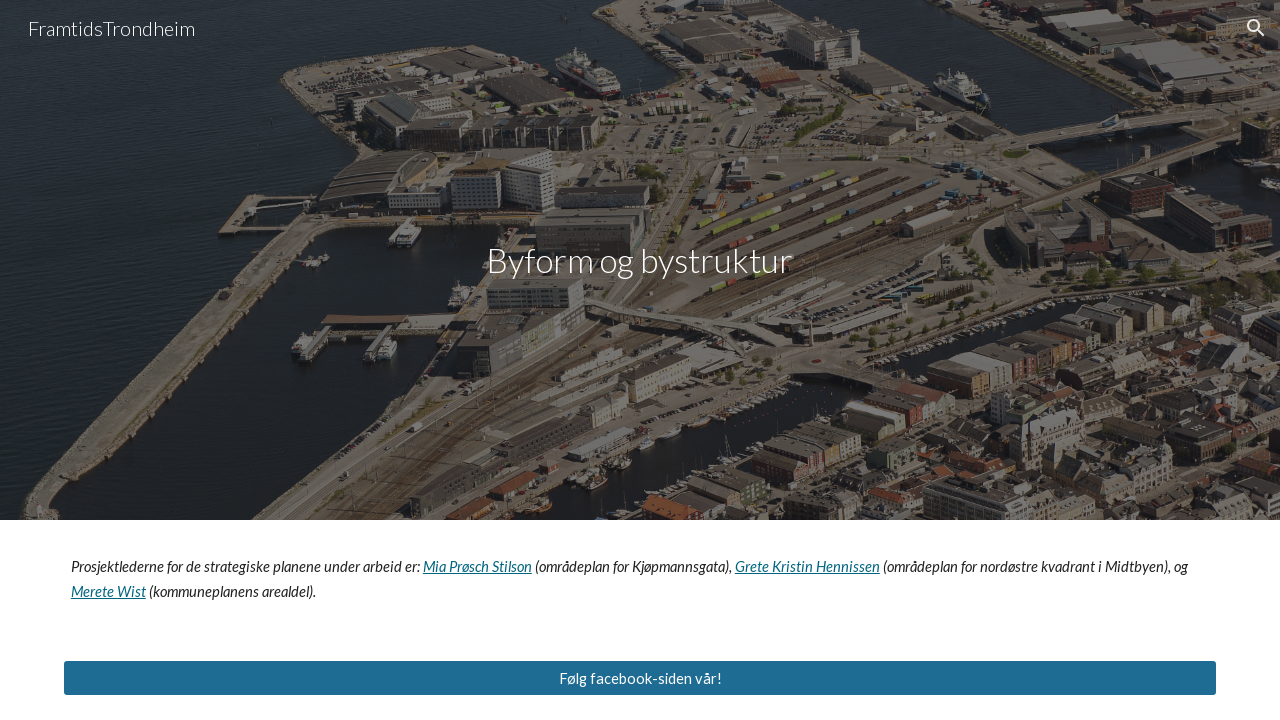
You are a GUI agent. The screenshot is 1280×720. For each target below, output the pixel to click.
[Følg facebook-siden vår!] (640, 678)
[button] (1256, 28)
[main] (640, 260)
